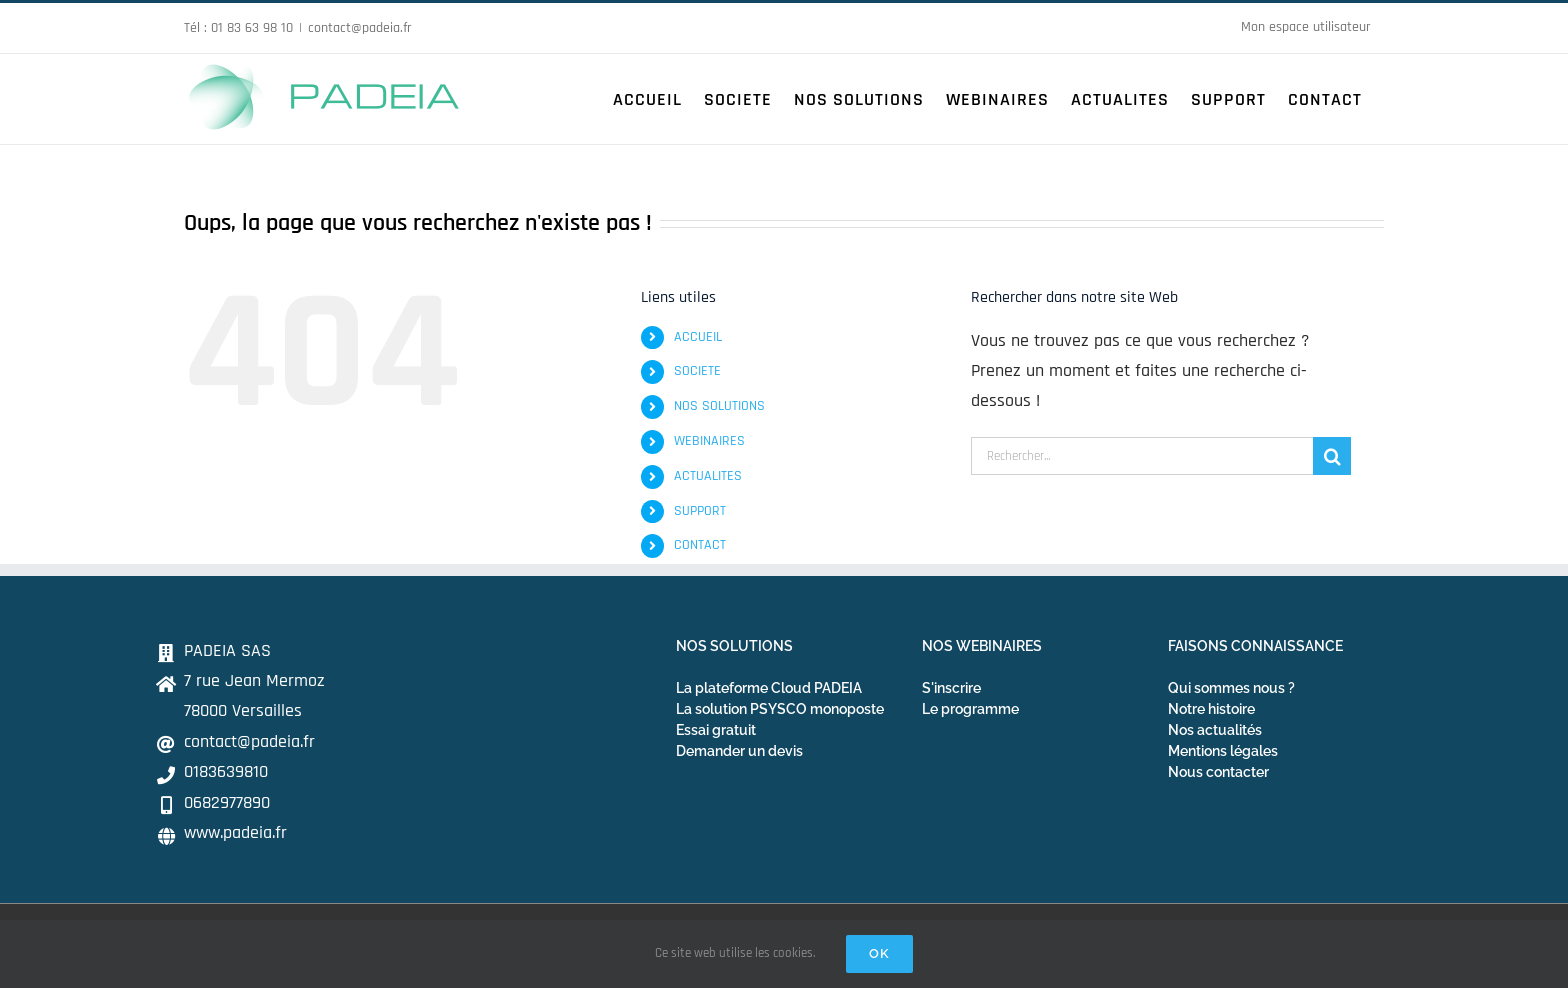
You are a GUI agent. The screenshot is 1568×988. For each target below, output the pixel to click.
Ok (879, 953)
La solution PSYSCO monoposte (780, 709)
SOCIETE (697, 371)
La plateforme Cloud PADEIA (769, 688)
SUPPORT (700, 511)
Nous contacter (1218, 772)
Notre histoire (1211, 709)
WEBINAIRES (709, 441)
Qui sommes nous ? (1231, 688)
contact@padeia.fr (360, 28)
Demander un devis (739, 751)
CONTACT (700, 545)
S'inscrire (951, 688)
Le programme (970, 709)
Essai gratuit (716, 730)
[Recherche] (1332, 456)
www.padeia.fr (235, 832)
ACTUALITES (708, 476)
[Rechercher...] (1142, 456)
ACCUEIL (698, 337)
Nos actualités (1215, 730)
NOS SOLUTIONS (719, 406)
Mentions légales (1223, 751)
